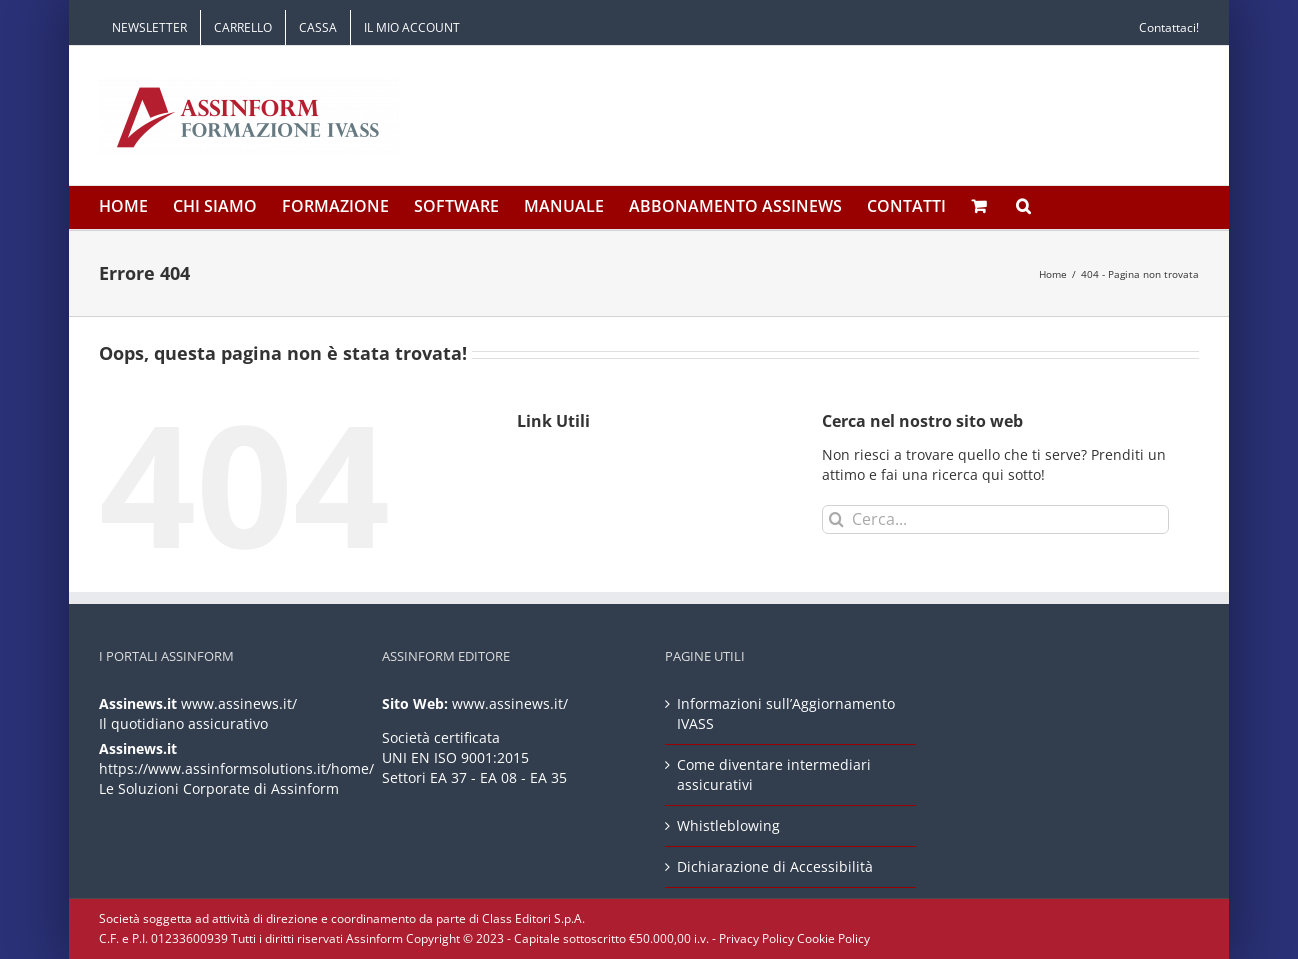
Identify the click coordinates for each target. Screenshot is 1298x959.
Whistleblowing (728, 825)
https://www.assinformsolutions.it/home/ (236, 768)
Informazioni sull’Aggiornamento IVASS (786, 713)
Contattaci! (1169, 27)
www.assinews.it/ (239, 703)
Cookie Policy (833, 938)
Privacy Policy (756, 938)
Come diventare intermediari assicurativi (774, 774)
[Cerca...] (995, 519)
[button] (1023, 207)
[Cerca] (836, 519)
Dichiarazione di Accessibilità (775, 866)
